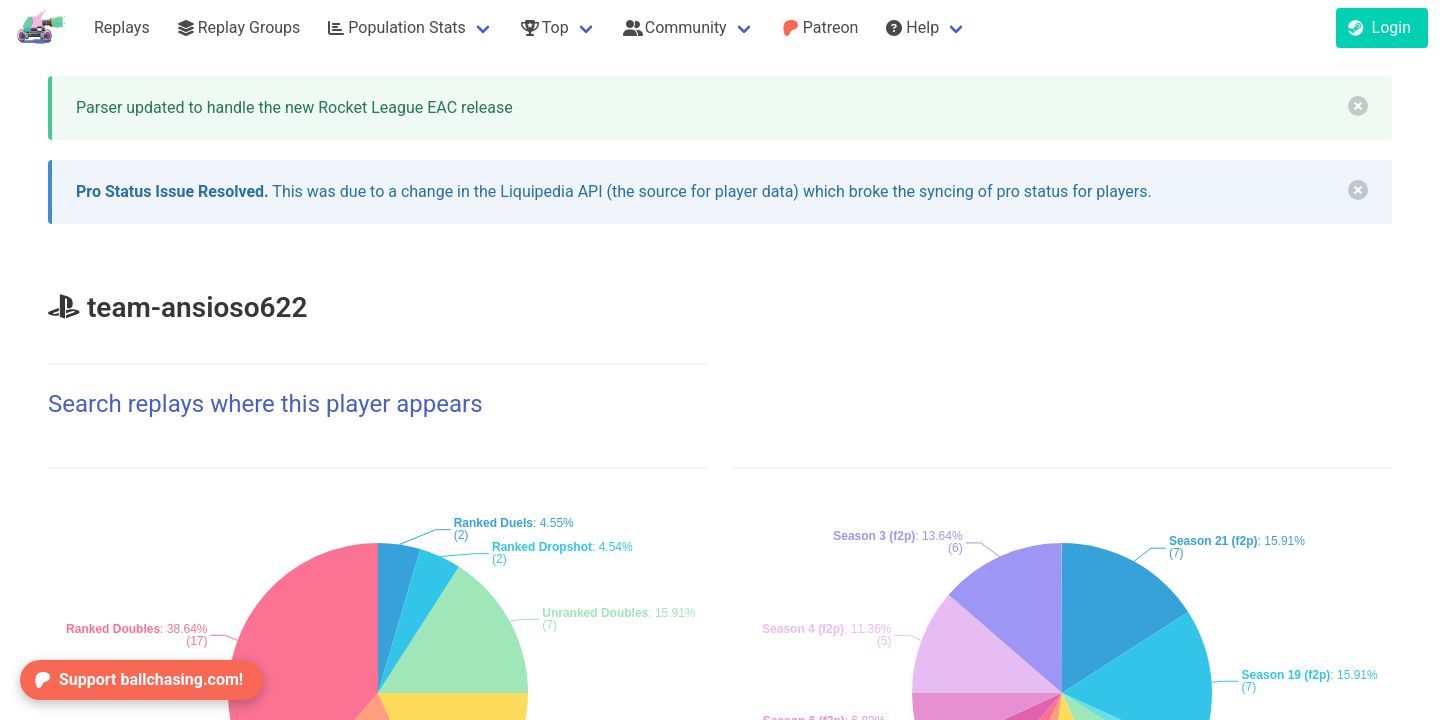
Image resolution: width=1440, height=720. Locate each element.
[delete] (1358, 106)
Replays (122, 27)
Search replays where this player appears (265, 404)
